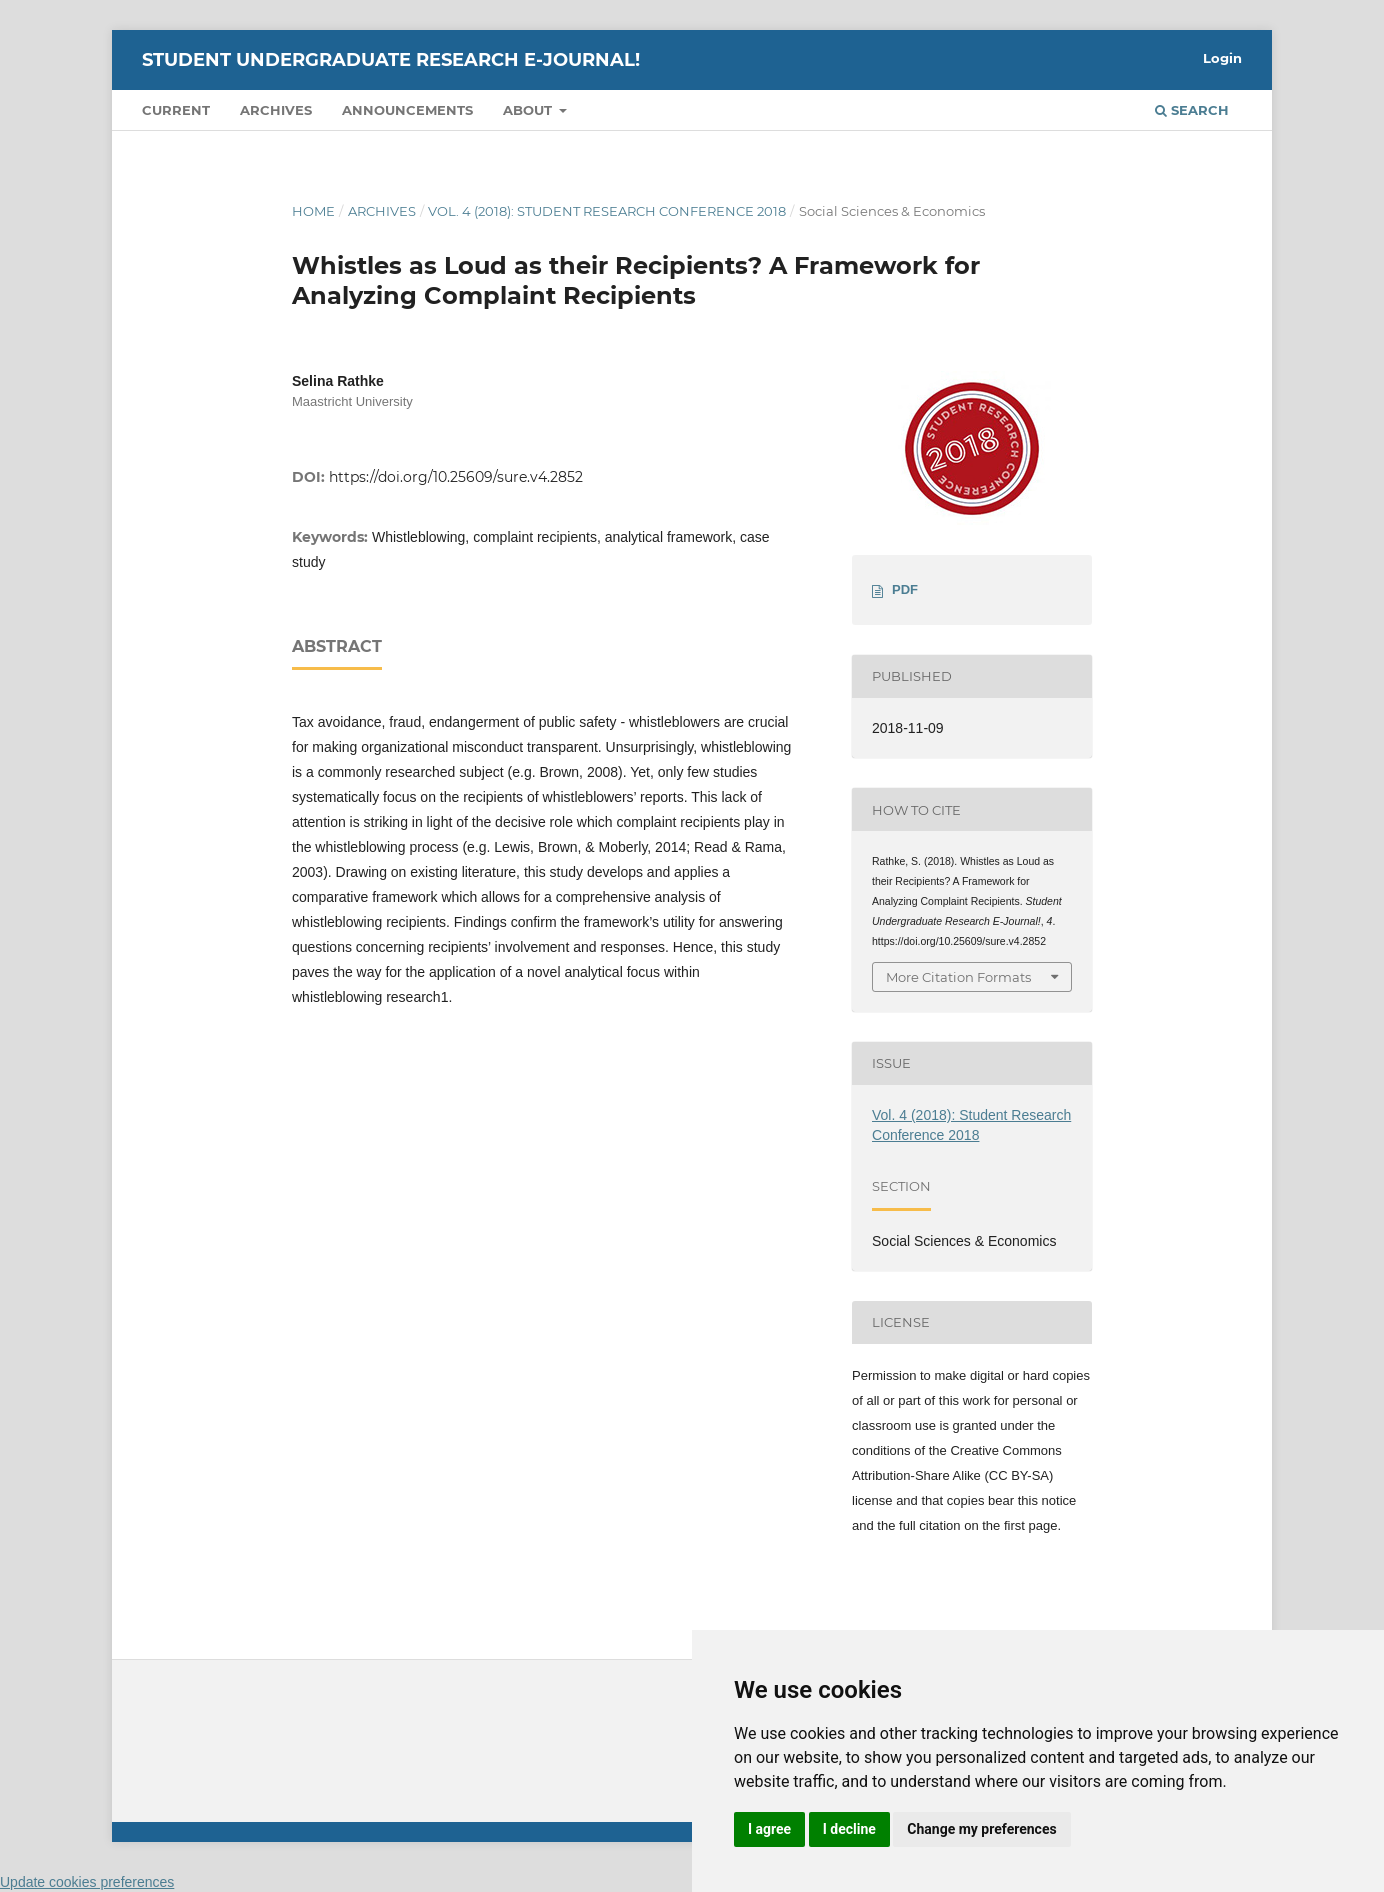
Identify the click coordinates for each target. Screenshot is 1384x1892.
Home (313, 211)
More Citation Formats (958, 977)
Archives (276, 110)
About (529, 110)
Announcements (407, 110)
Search (1192, 110)
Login (1222, 58)
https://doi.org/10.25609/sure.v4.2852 (456, 477)
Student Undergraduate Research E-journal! (391, 60)
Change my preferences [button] (981, 1829)
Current (176, 110)
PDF (905, 589)
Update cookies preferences (87, 1882)
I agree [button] (769, 1829)
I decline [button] (849, 1829)
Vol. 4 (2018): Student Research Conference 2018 (607, 211)
